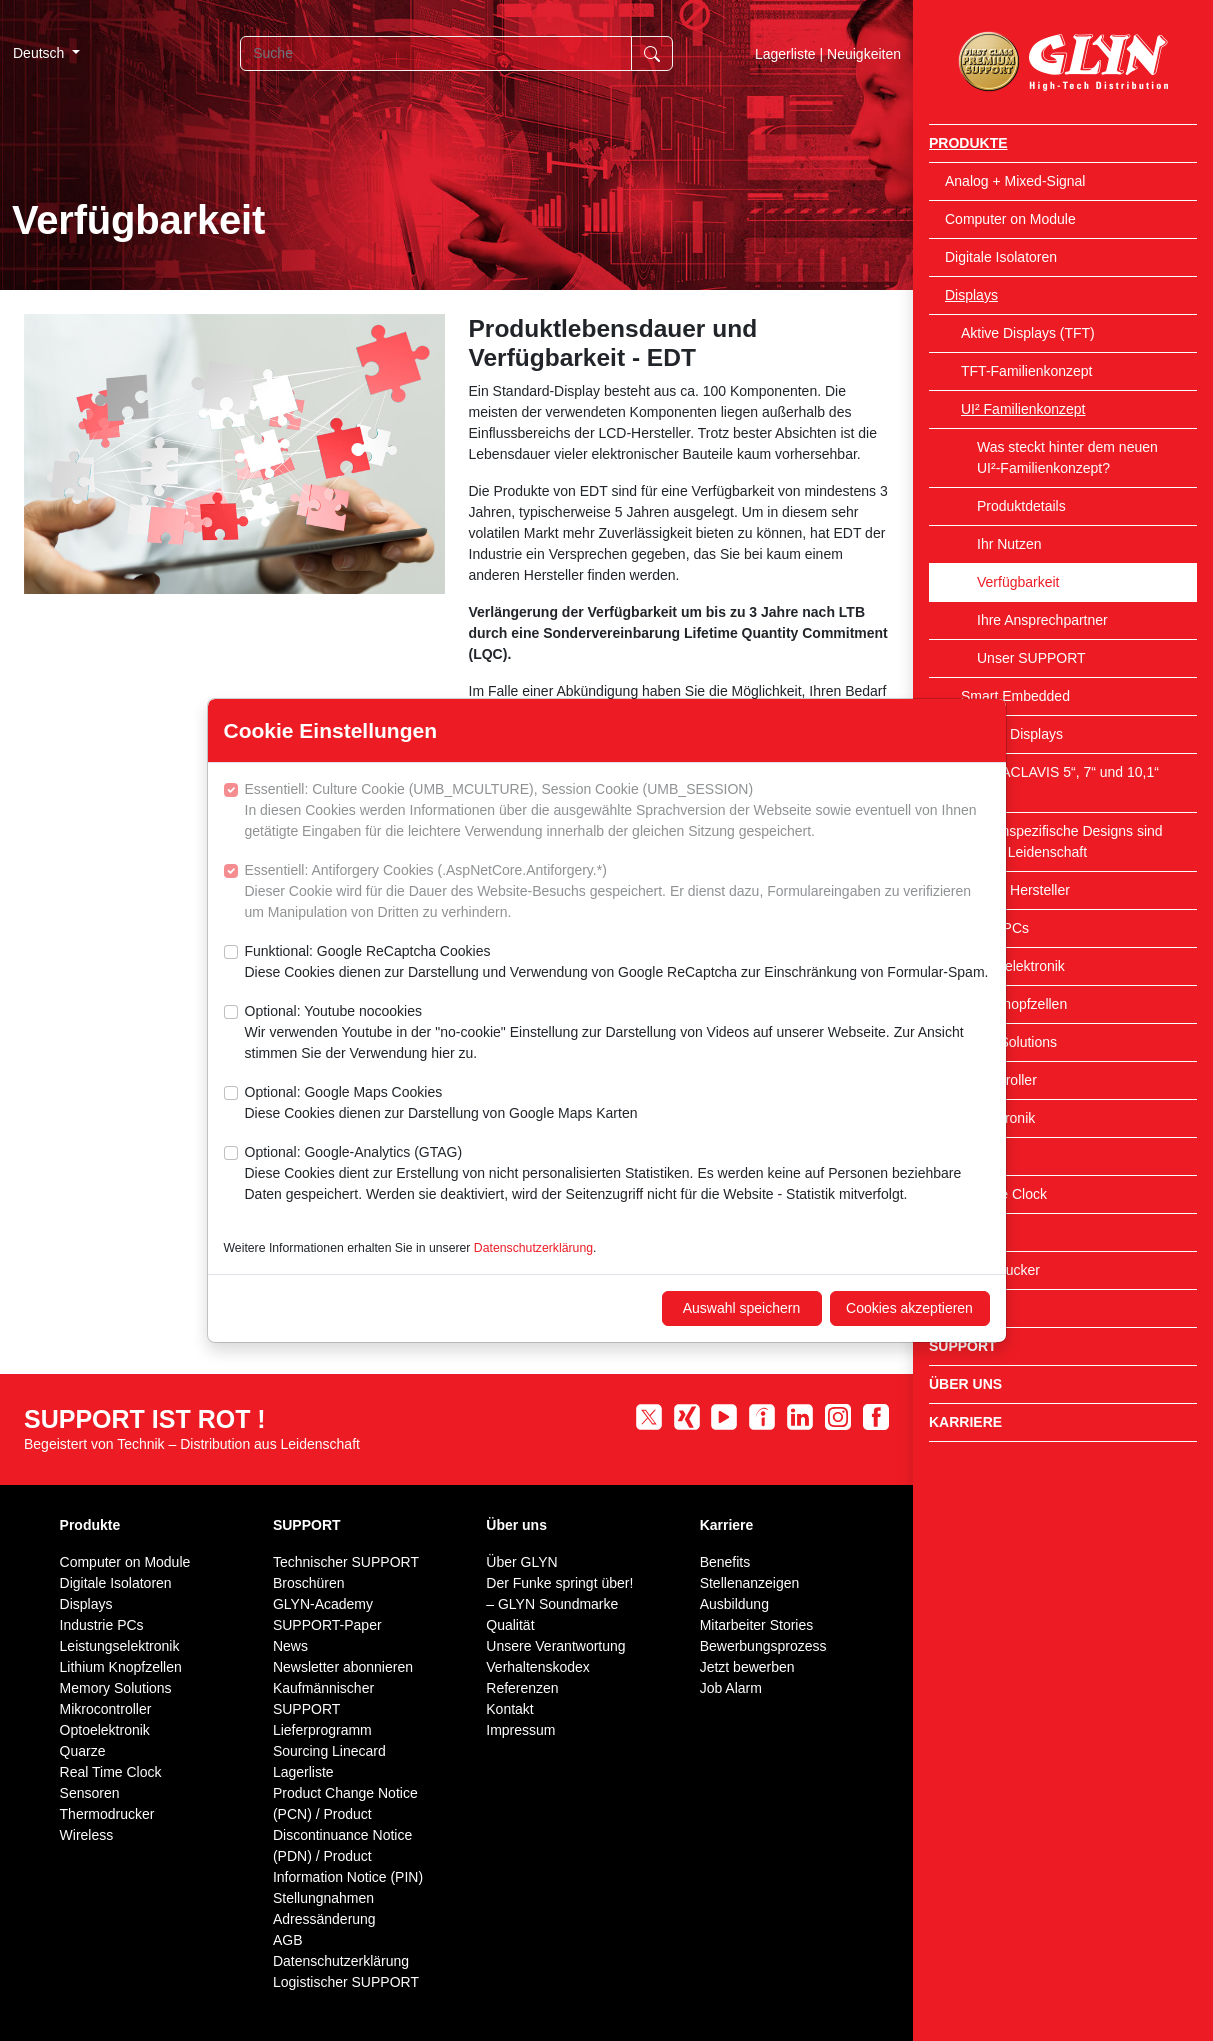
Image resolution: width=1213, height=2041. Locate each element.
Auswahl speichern (742, 1308)
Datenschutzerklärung (533, 1248)
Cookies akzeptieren (909, 1308)
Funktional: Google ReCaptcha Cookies (617, 963)
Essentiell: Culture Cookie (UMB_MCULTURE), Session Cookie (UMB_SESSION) (617, 811)
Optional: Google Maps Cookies (441, 1104)
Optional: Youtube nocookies (617, 1033)
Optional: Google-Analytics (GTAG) (617, 1174)
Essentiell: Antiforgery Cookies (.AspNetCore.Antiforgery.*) (617, 892)
